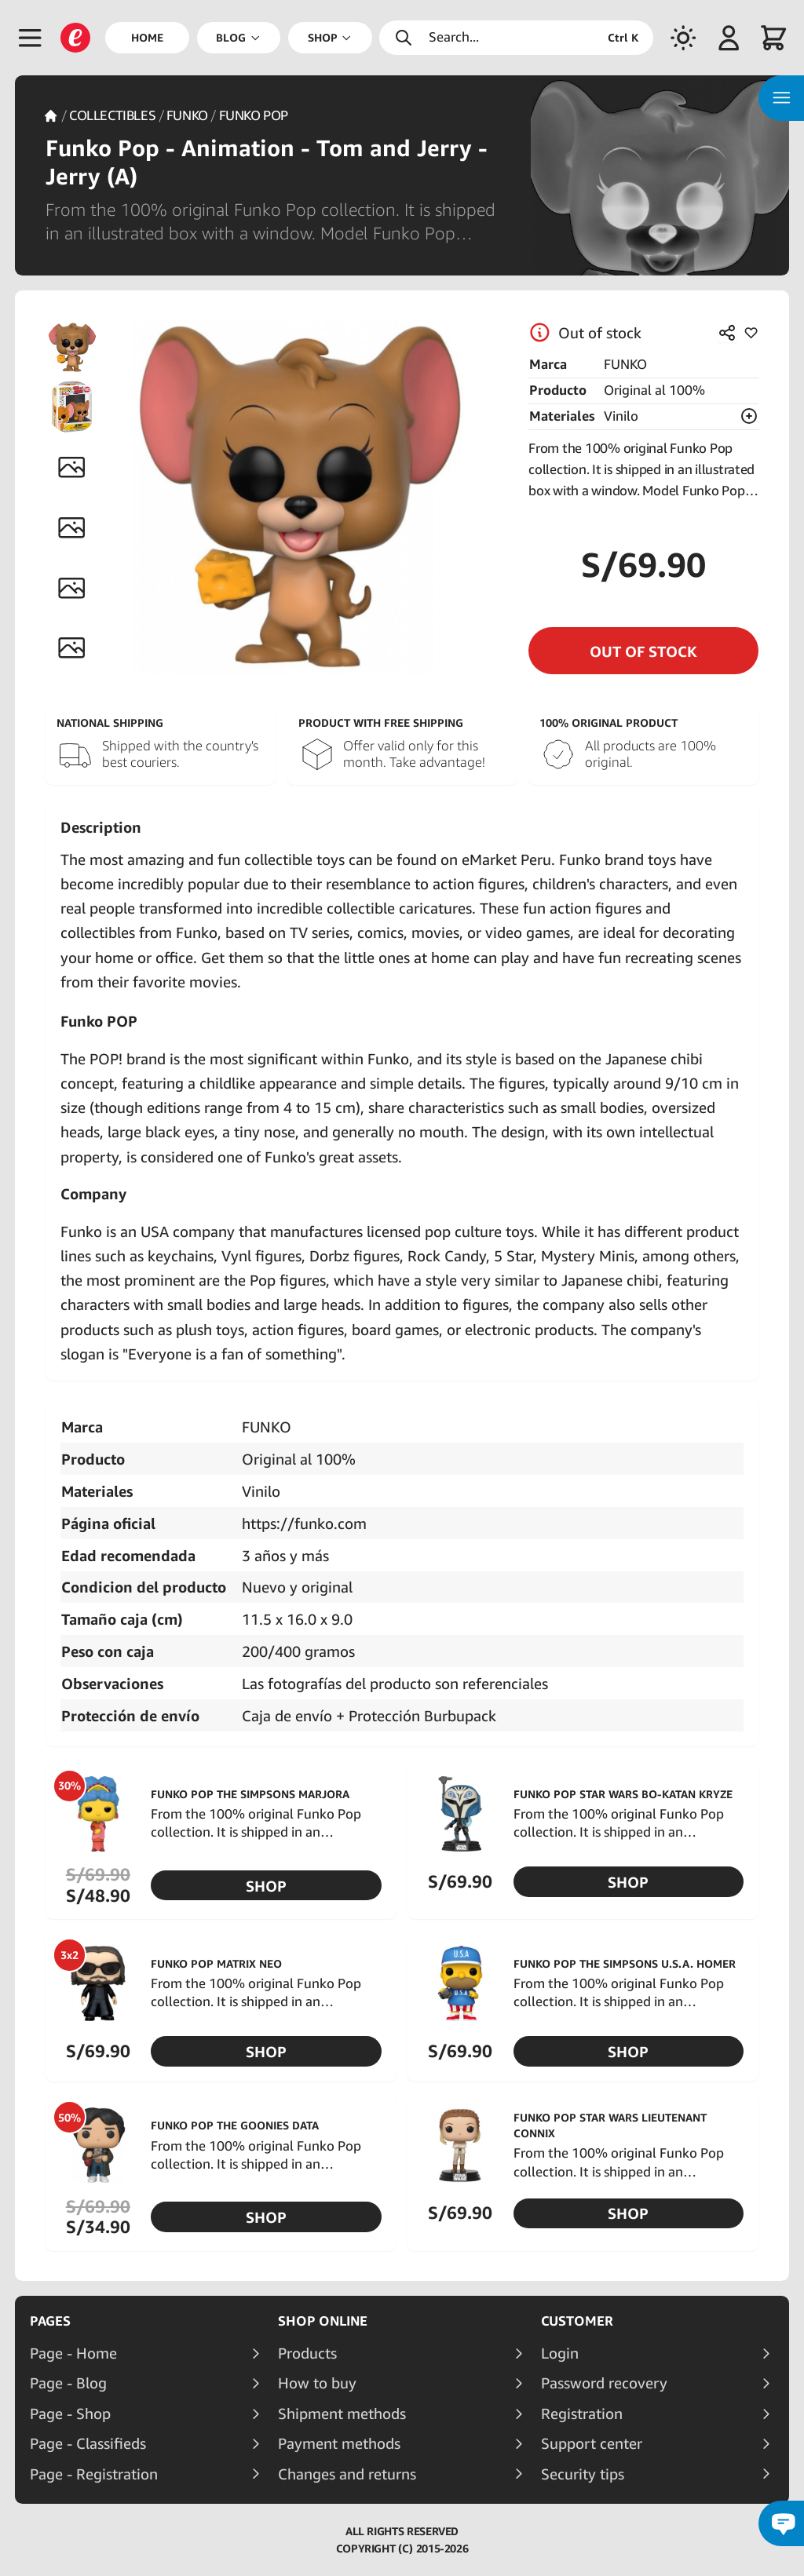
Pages (50, 2321)
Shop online (322, 2321)
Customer (577, 2321)
